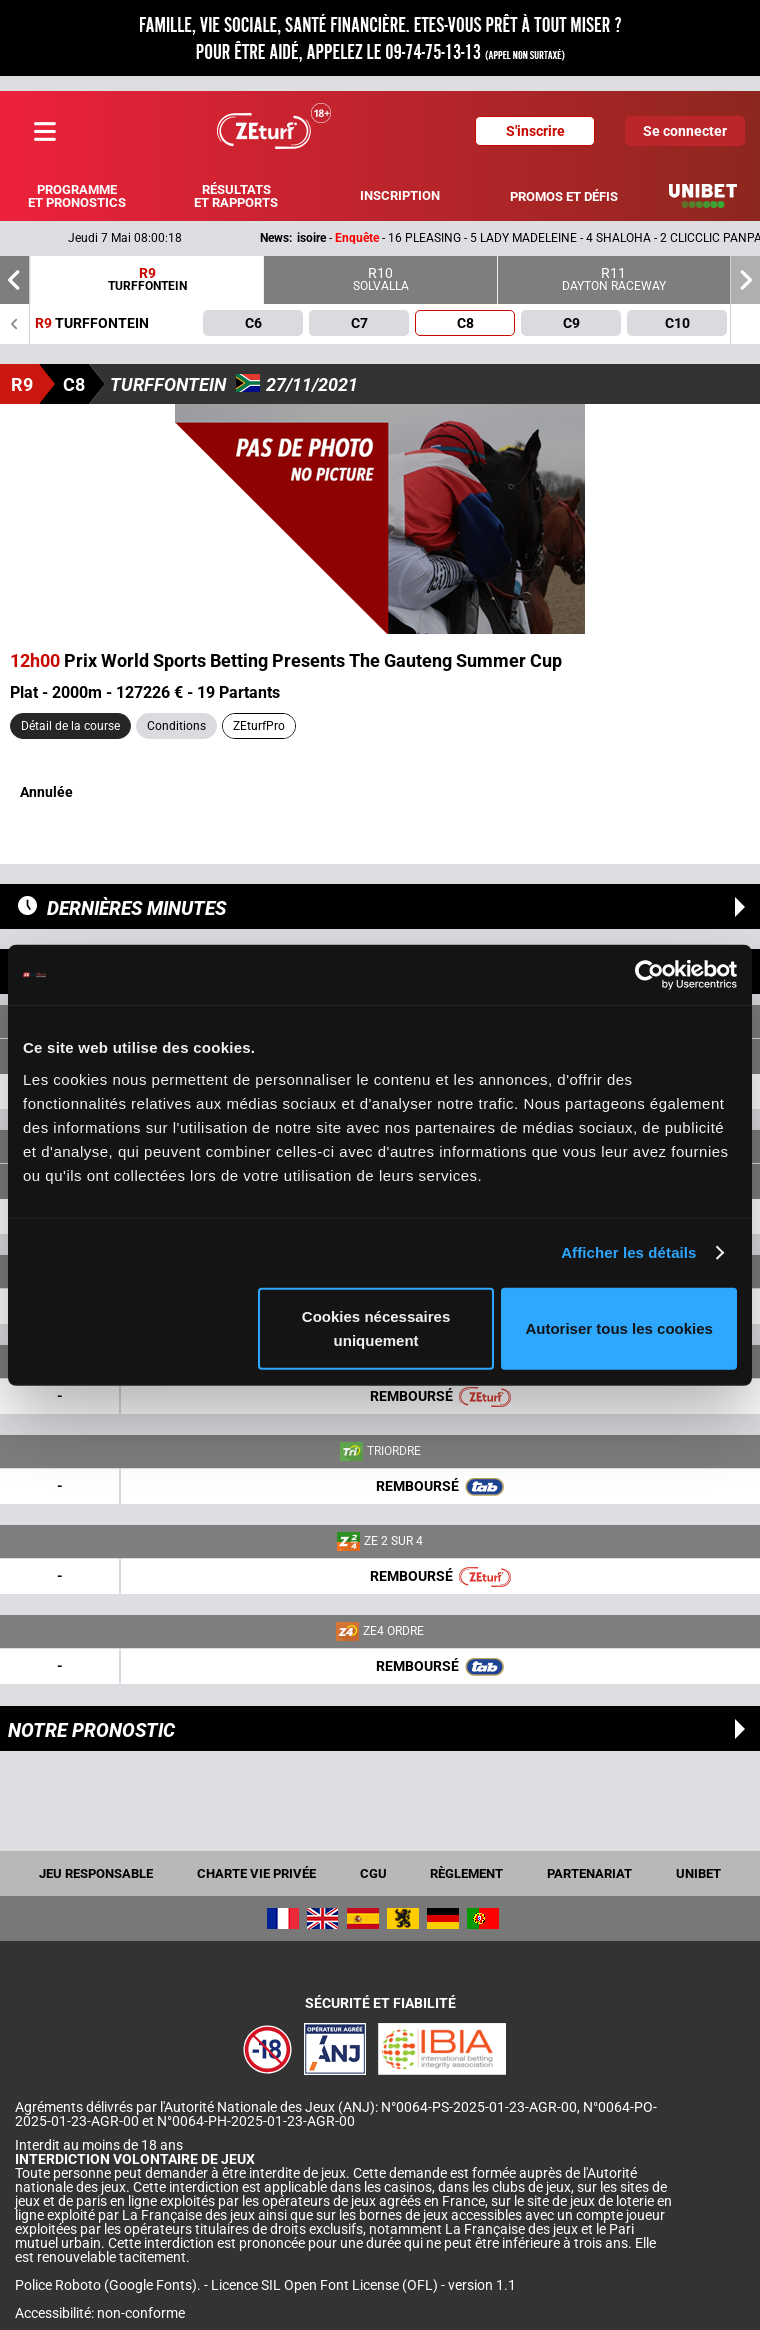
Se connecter (685, 131)
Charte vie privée (256, 1873)
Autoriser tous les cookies (619, 1327)
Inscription (400, 195)
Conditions (176, 726)
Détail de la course (70, 726)
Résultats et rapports (236, 196)
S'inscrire (535, 131)
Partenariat (589, 1873)
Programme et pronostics (77, 196)
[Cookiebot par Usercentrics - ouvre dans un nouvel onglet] (649, 975)
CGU (373, 1873)
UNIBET (698, 1873)
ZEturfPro (259, 726)
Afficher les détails (628, 1252)
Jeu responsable (96, 1873)
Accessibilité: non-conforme (100, 2313)
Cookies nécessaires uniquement (376, 1327)
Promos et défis (564, 196)
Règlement (466, 1873)
